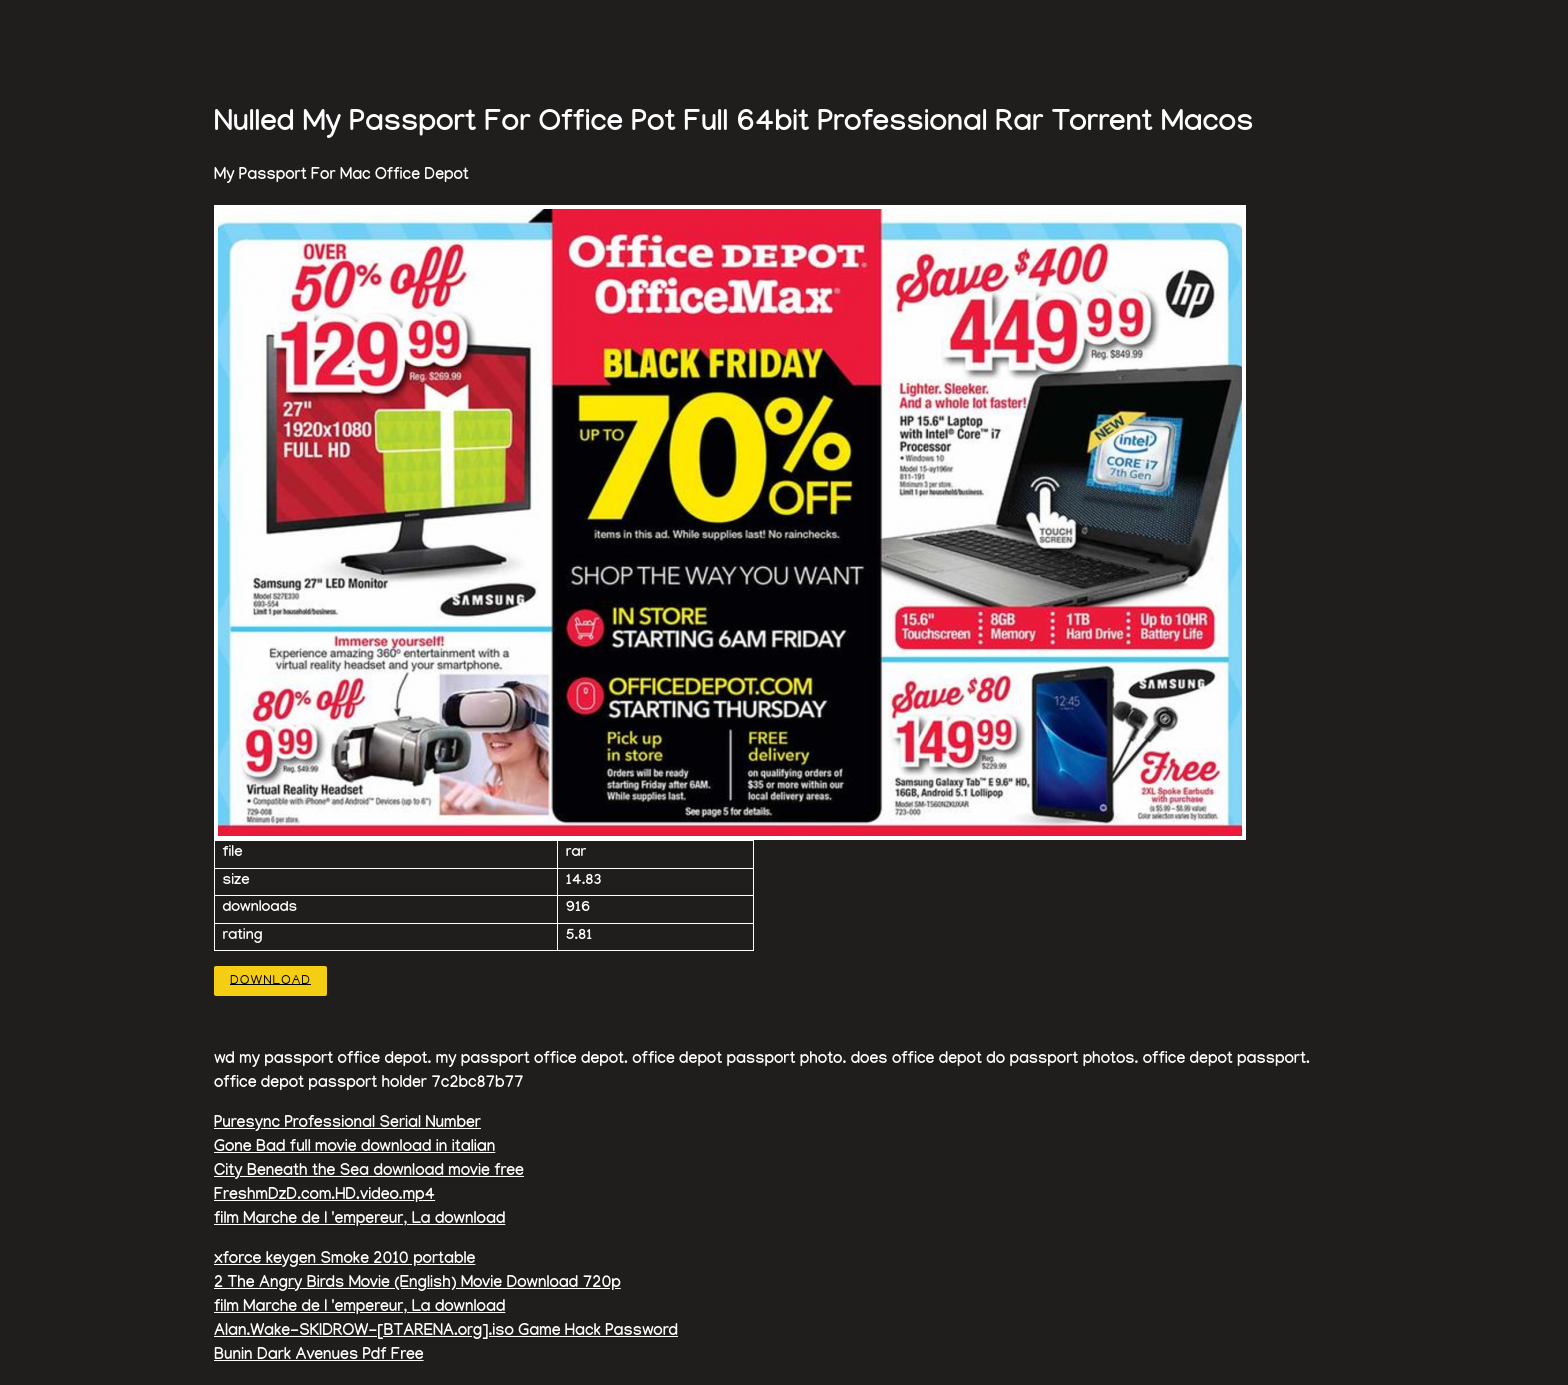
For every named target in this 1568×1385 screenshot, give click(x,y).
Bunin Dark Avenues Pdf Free (319, 1356)
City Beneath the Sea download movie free (369, 1172)
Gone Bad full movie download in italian (354, 1148)
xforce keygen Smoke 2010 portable (344, 1260)
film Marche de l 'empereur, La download (359, 1220)
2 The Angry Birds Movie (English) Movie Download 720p (417, 1284)
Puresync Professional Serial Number (347, 1124)
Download (270, 980)
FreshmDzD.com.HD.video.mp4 (324, 1196)
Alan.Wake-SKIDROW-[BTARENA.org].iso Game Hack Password (446, 1332)
